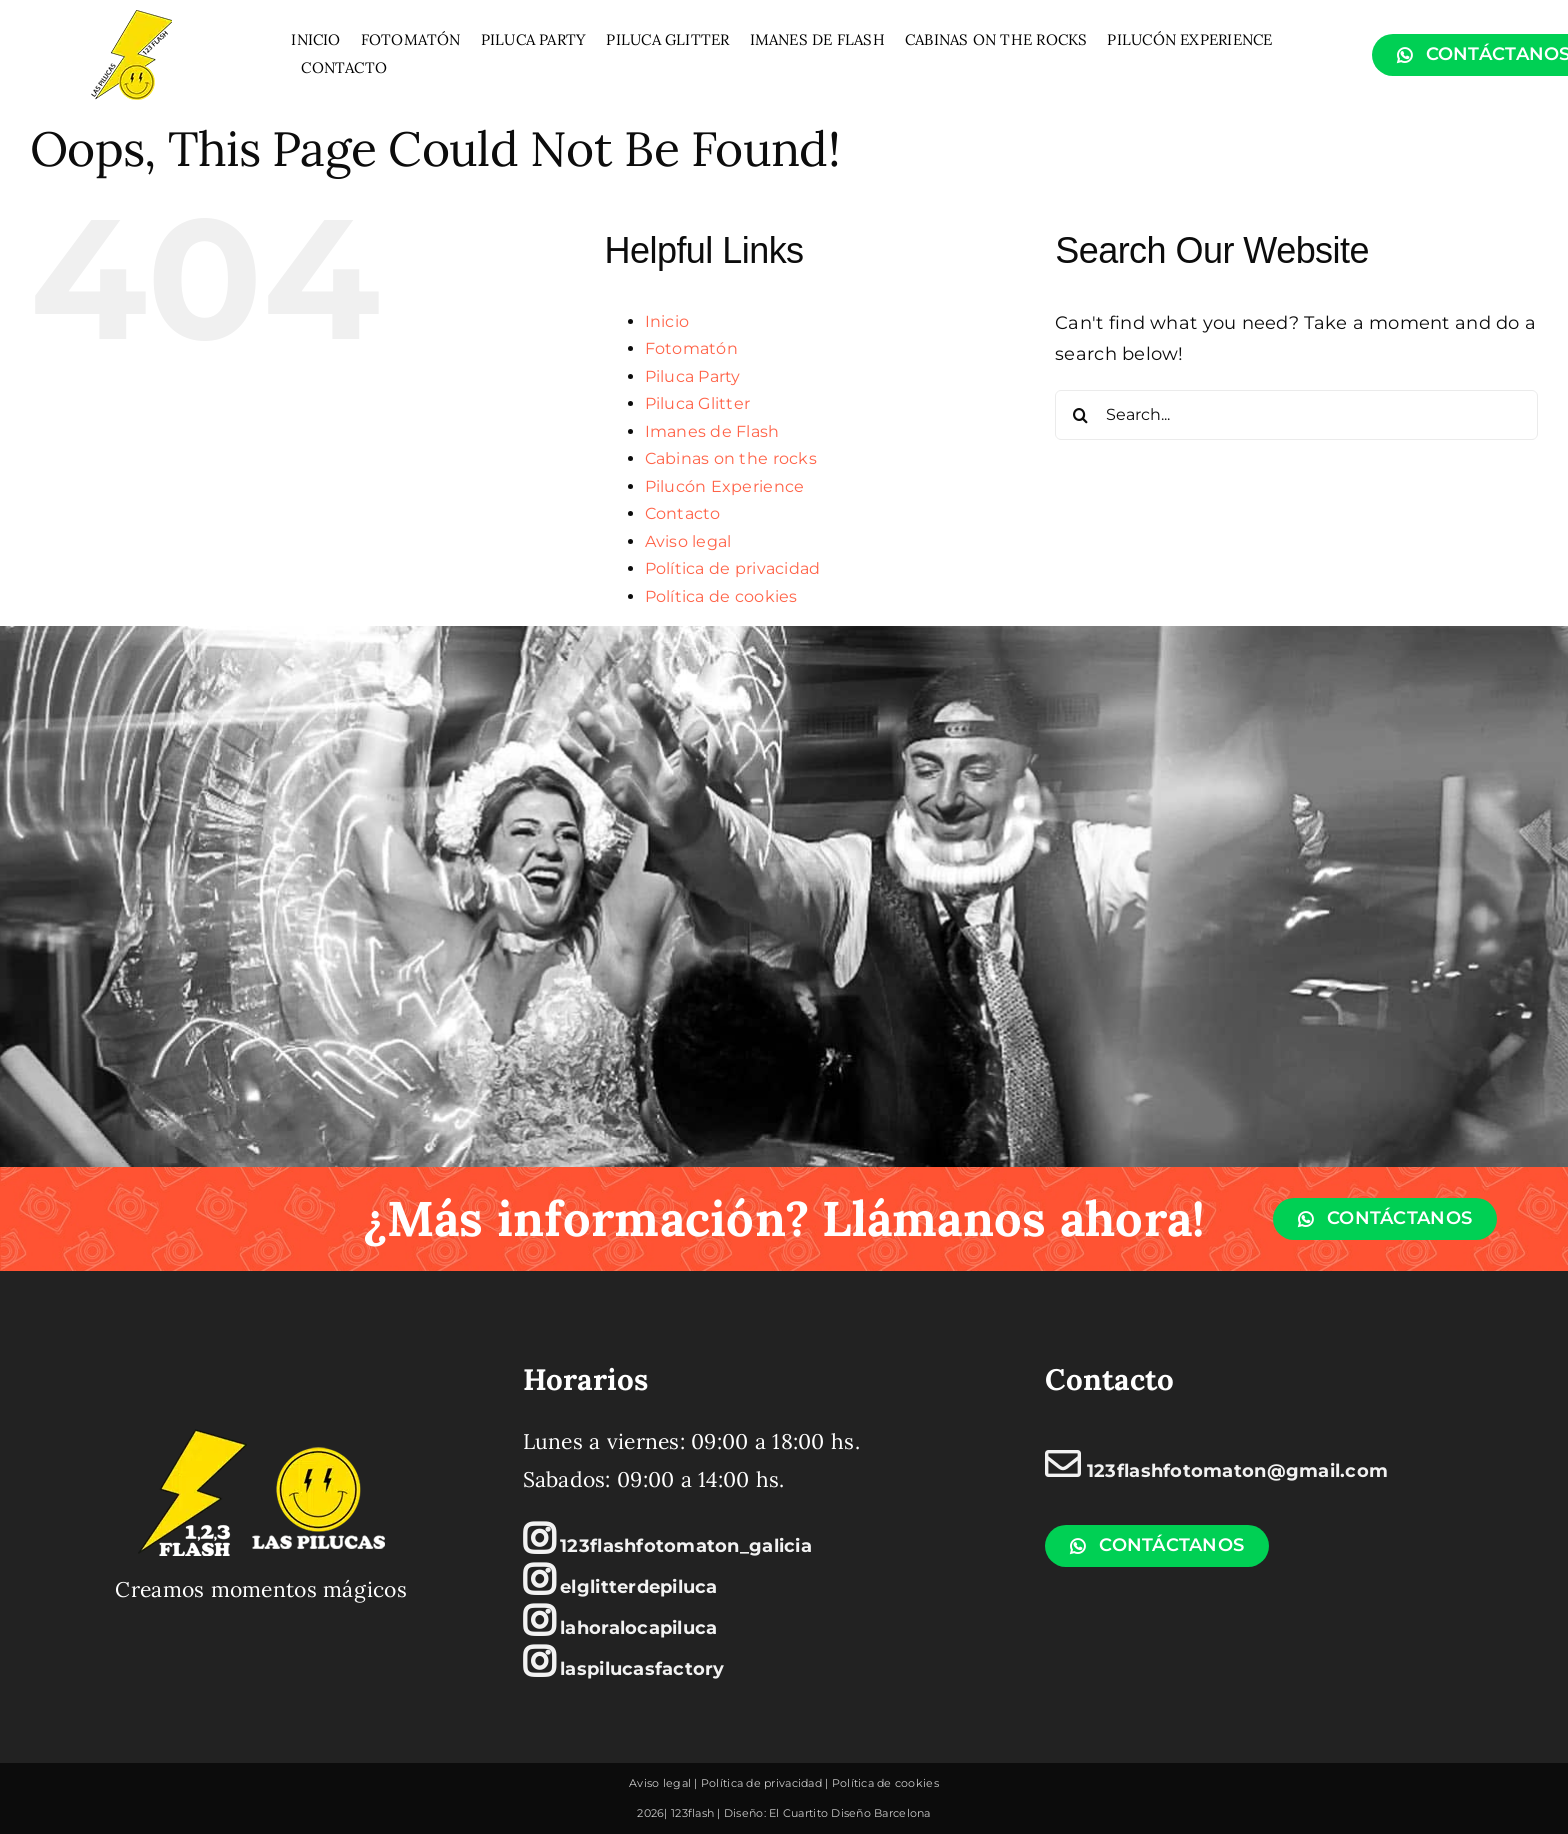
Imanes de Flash (712, 431)
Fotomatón (691, 348)
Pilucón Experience (725, 486)
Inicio (667, 321)
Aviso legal (688, 541)
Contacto (683, 513)
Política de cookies (721, 596)
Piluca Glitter (698, 403)
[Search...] (1296, 415)
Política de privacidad (733, 568)
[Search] (1080, 415)
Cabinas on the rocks (731, 458)
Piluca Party (693, 376)
